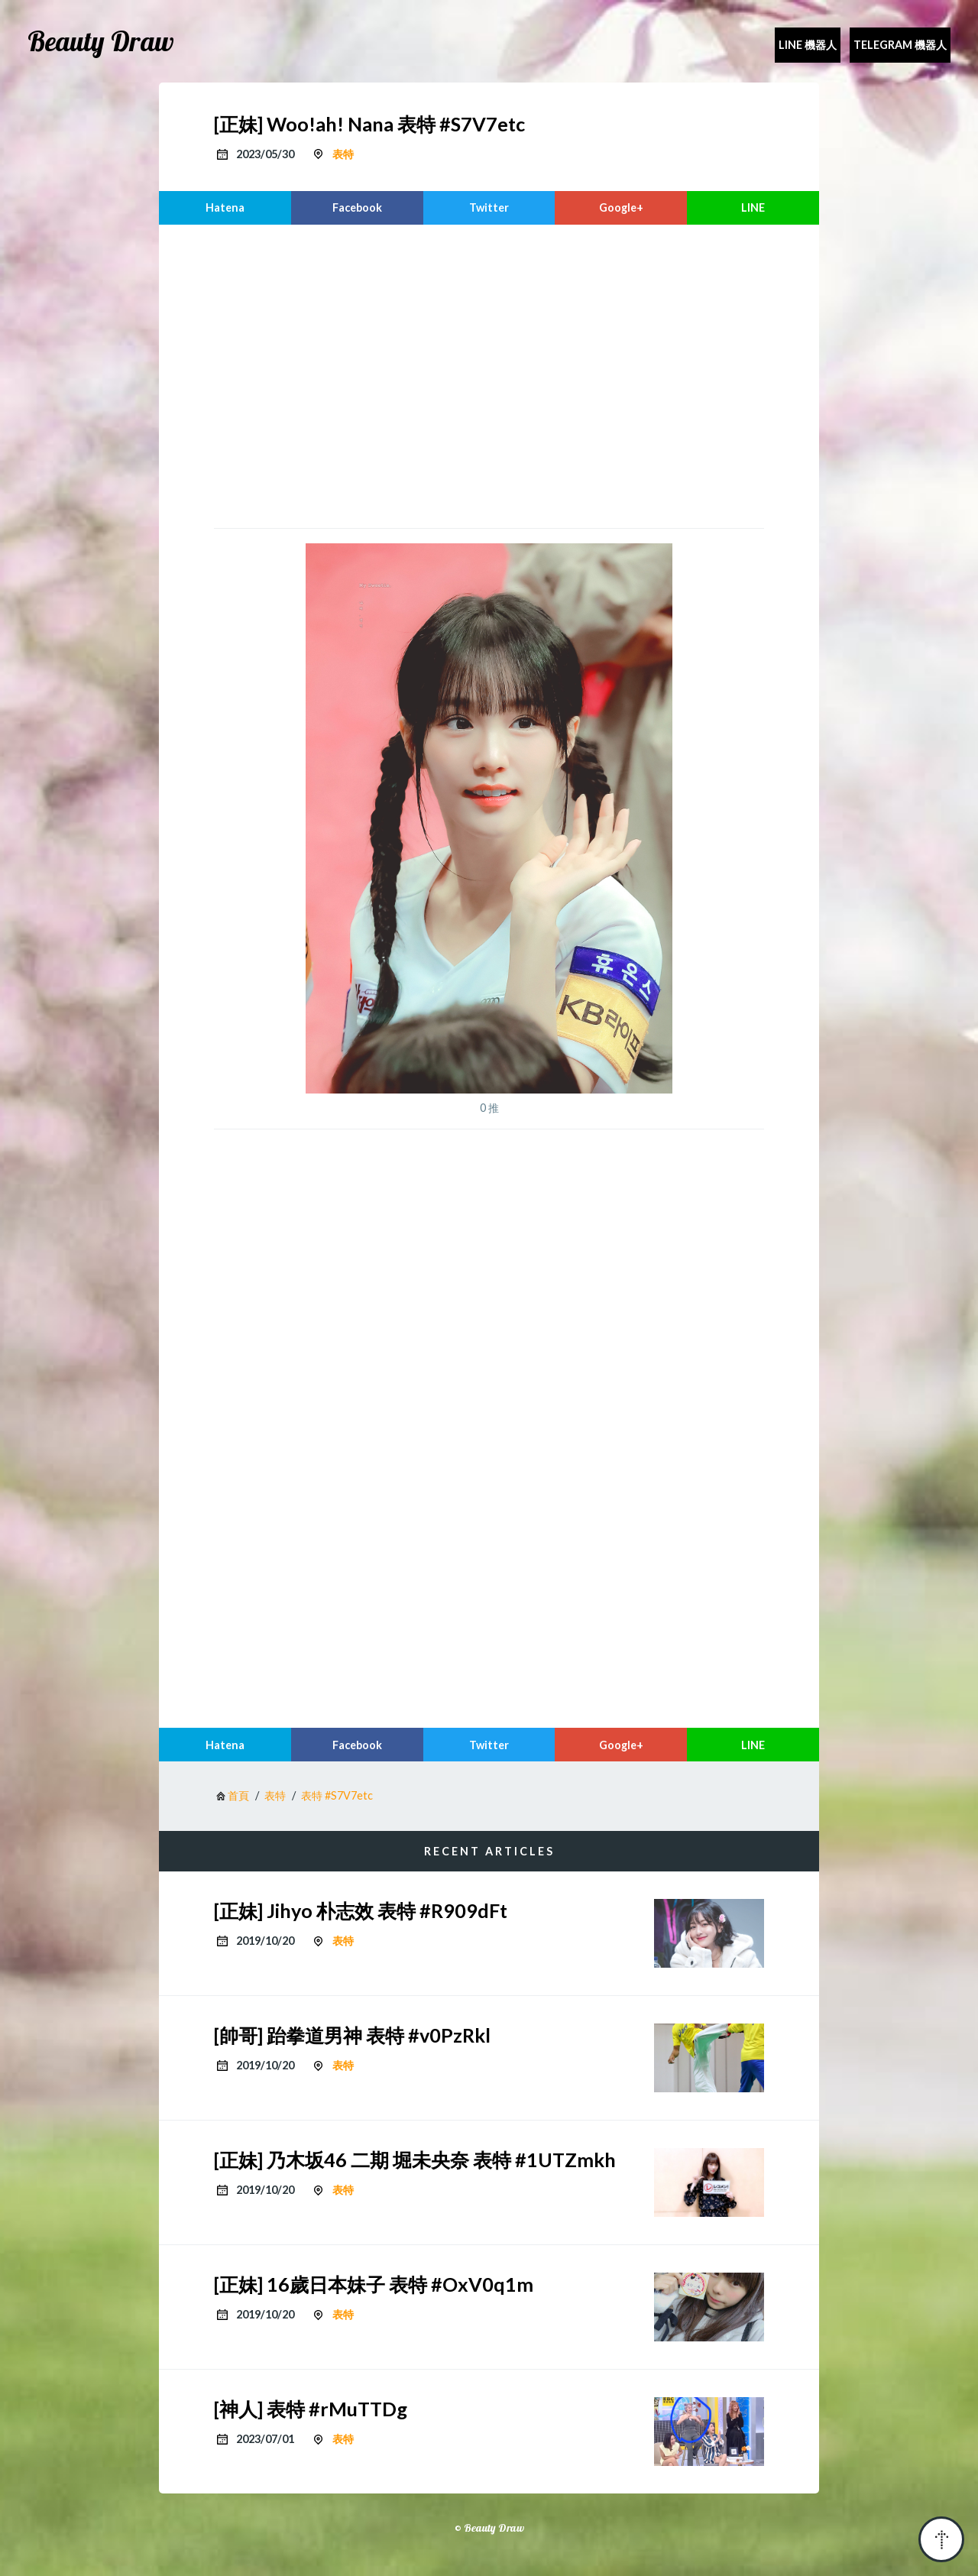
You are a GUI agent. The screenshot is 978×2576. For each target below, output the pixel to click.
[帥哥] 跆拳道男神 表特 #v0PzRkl (352, 2035)
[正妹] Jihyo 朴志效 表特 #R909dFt (360, 1910)
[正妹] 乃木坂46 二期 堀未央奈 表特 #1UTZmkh (415, 2159)
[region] (489, 374)
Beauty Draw (101, 41)
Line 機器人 (808, 44)
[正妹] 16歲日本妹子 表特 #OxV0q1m (373, 2284)
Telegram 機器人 (900, 44)
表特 (343, 153)
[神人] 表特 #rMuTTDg (310, 2408)
